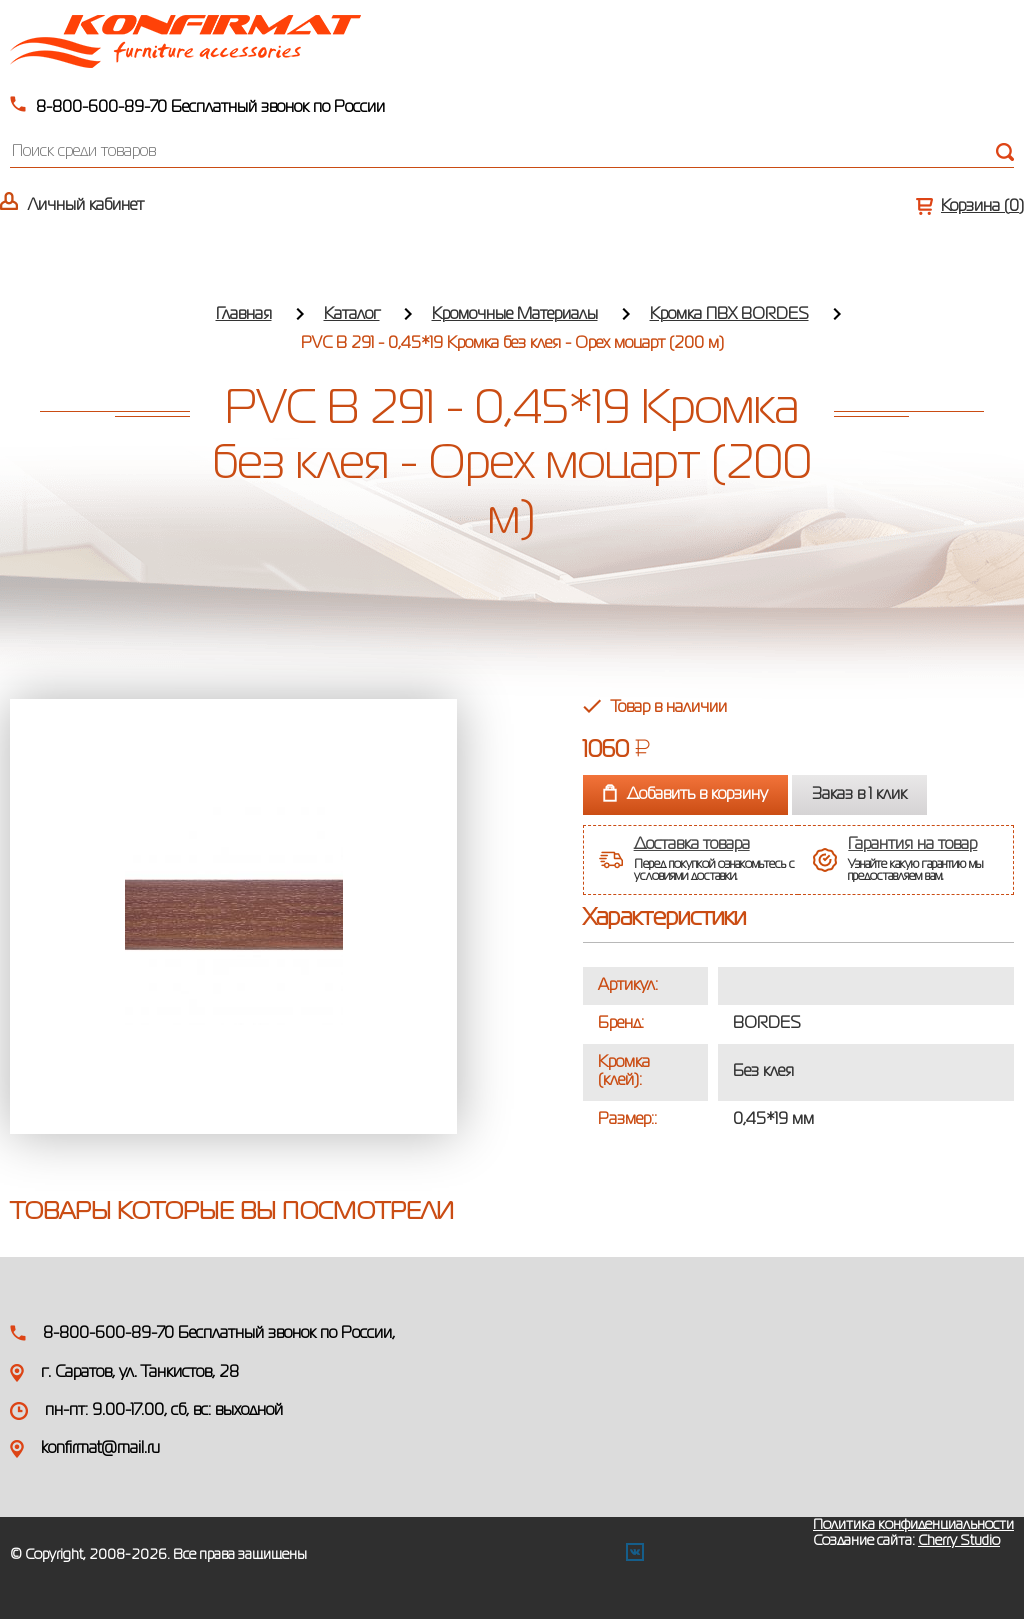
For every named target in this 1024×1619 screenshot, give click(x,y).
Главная (244, 315)
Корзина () (982, 207)
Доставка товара (692, 845)
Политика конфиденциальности (913, 1525)
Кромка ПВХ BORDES (729, 315)
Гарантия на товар (912, 845)
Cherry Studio (959, 1541)
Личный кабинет (86, 206)
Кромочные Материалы (515, 315)
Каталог (352, 315)
